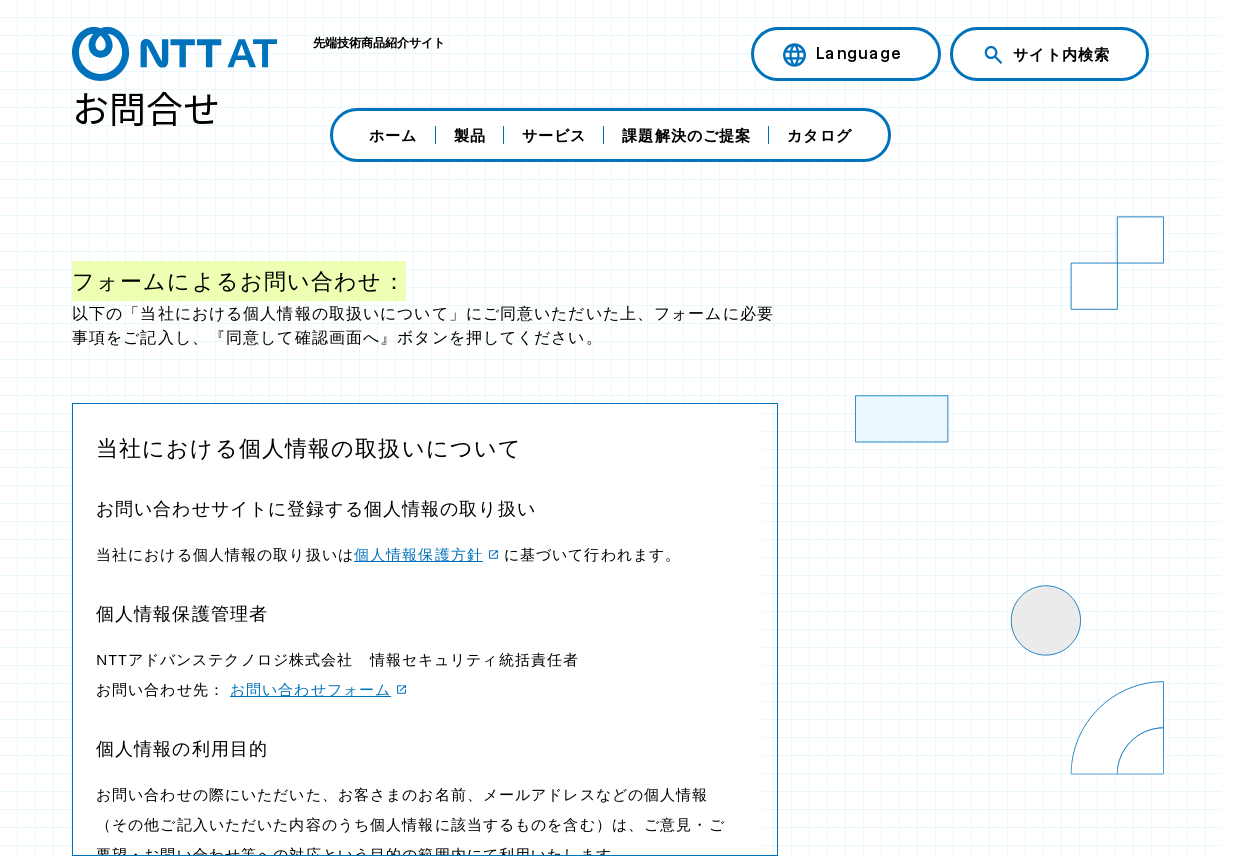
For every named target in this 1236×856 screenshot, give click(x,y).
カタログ (819, 135)
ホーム (393, 135)
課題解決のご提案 (686, 135)
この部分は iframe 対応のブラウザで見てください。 (425, 629)
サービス (554, 135)
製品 (470, 135)
